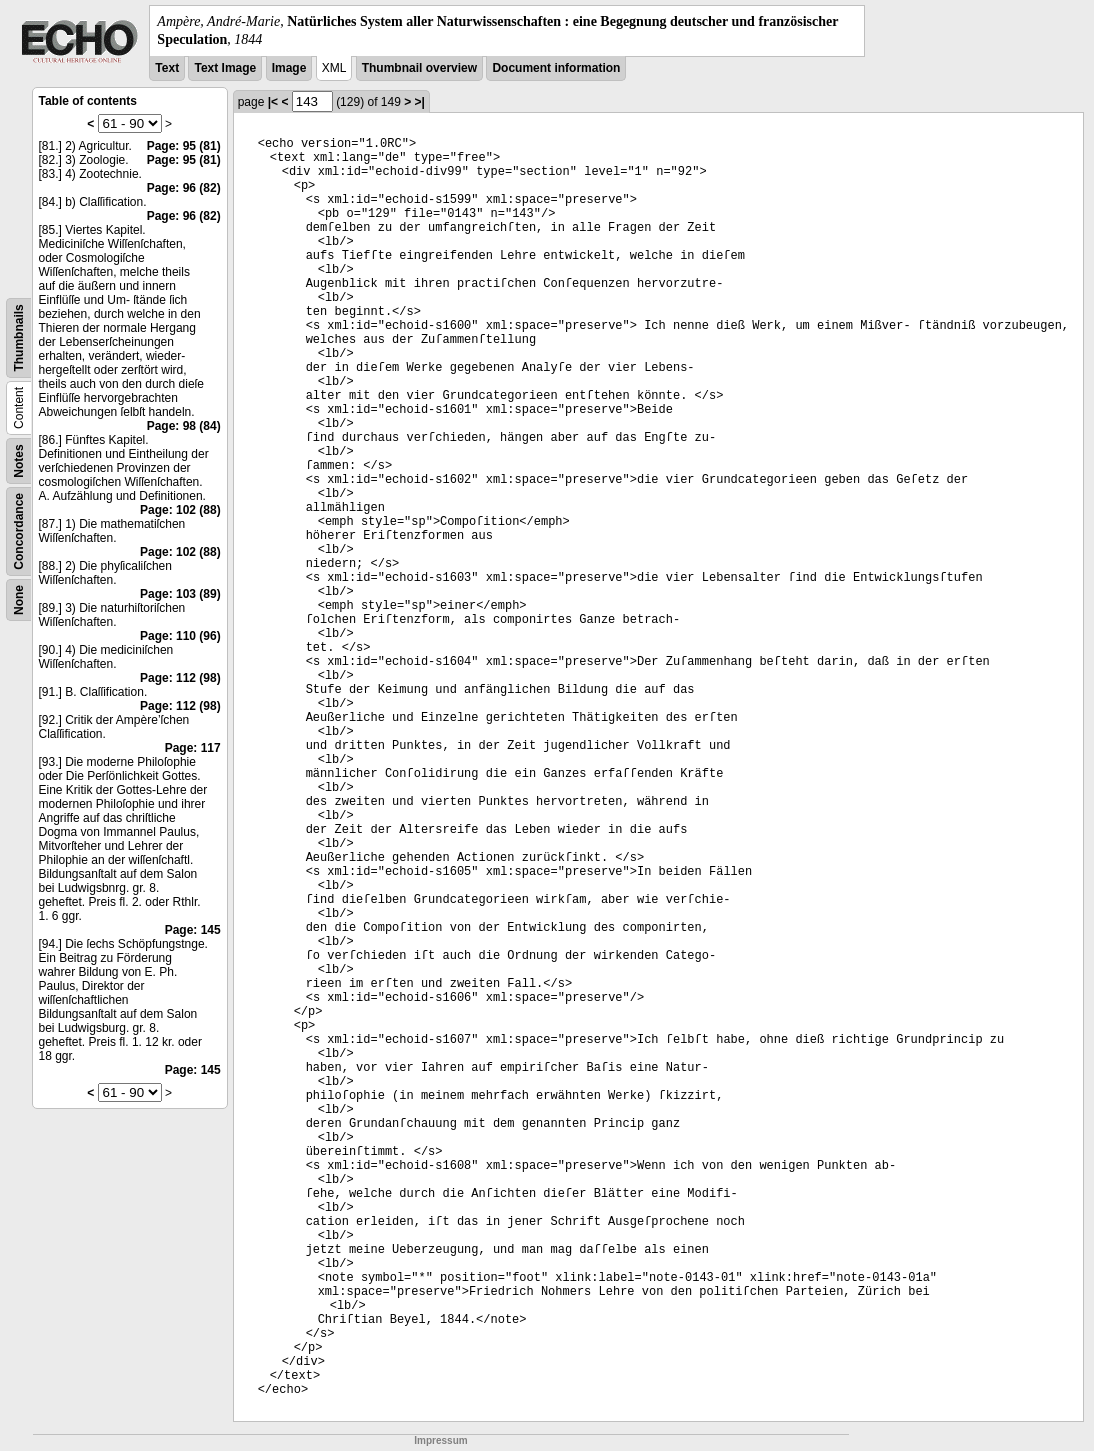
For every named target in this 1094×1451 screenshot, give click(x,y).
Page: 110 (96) (180, 636)
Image (289, 68)
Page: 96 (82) (184, 188)
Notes (19, 461)
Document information (556, 68)
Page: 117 (193, 748)
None (19, 600)
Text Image (225, 68)
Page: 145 (193, 930)
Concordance (19, 531)
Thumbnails (19, 338)
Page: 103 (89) (180, 594)
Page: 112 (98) (180, 678)
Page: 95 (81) (184, 146)
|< (273, 102)
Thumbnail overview (419, 68)
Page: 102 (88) (180, 510)
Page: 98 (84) (184, 426)
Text (167, 68)
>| (420, 102)
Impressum (440, 1440)
